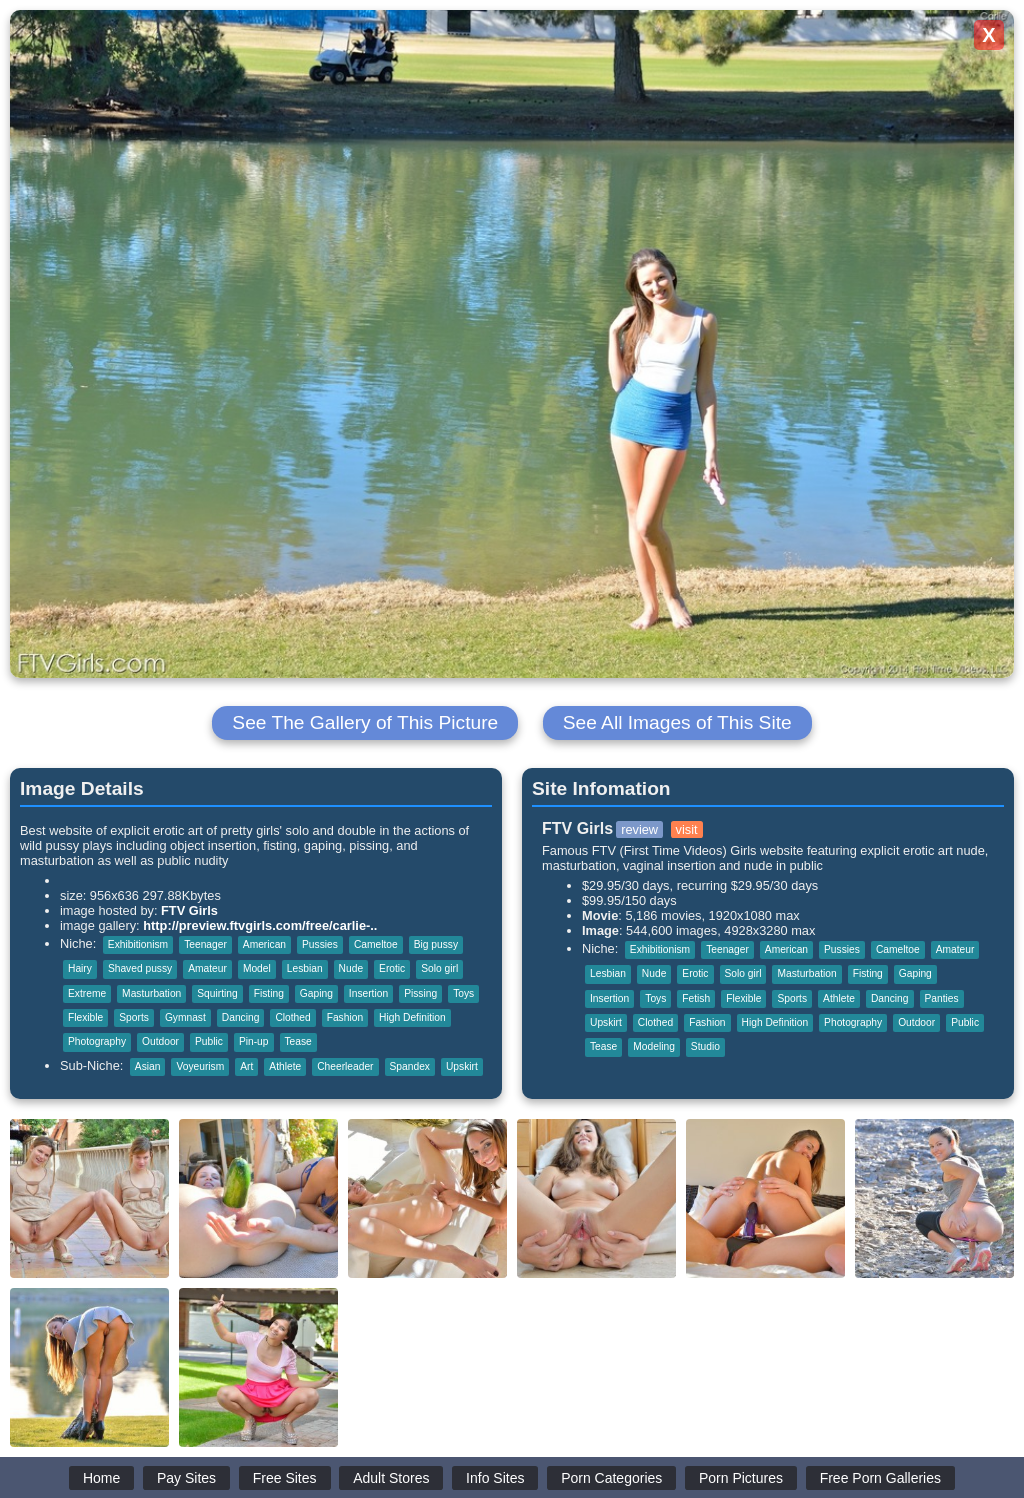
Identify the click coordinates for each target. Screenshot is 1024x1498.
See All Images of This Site (677, 722)
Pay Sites (186, 1478)
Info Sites (495, 1478)
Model (257, 968)
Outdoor (160, 1041)
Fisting (269, 993)
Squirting (217, 993)
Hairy (80, 968)
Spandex (410, 1066)
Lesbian (305, 968)
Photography (97, 1041)
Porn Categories (611, 1478)
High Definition (412, 1017)
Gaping (316, 993)
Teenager (205, 944)
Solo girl (439, 968)
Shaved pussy (140, 968)
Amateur (207, 968)
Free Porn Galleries (880, 1478)
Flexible (85, 1017)
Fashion (345, 1017)
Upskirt (462, 1066)
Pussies (320, 944)
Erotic (392, 968)
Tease (298, 1041)
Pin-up (254, 1041)
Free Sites (285, 1478)
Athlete (285, 1066)
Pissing (420, 993)
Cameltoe (376, 944)
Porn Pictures (741, 1478)
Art (246, 1066)
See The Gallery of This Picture (365, 722)
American (264, 944)
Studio (705, 1046)
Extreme (87, 993)
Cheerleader (345, 1066)
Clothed (292, 1017)
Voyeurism (200, 1066)
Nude (351, 968)
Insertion (368, 993)
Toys (463, 993)
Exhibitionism (138, 944)
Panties (942, 998)
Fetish (696, 998)
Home (101, 1478)
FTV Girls (189, 910)
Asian (148, 1066)
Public (209, 1041)
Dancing (241, 1017)
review (639, 829)
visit (687, 829)
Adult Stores (391, 1478)
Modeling (654, 1046)
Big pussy (436, 944)
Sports (134, 1017)
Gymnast (185, 1017)
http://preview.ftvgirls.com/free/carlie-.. (260, 925)
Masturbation (151, 993)
